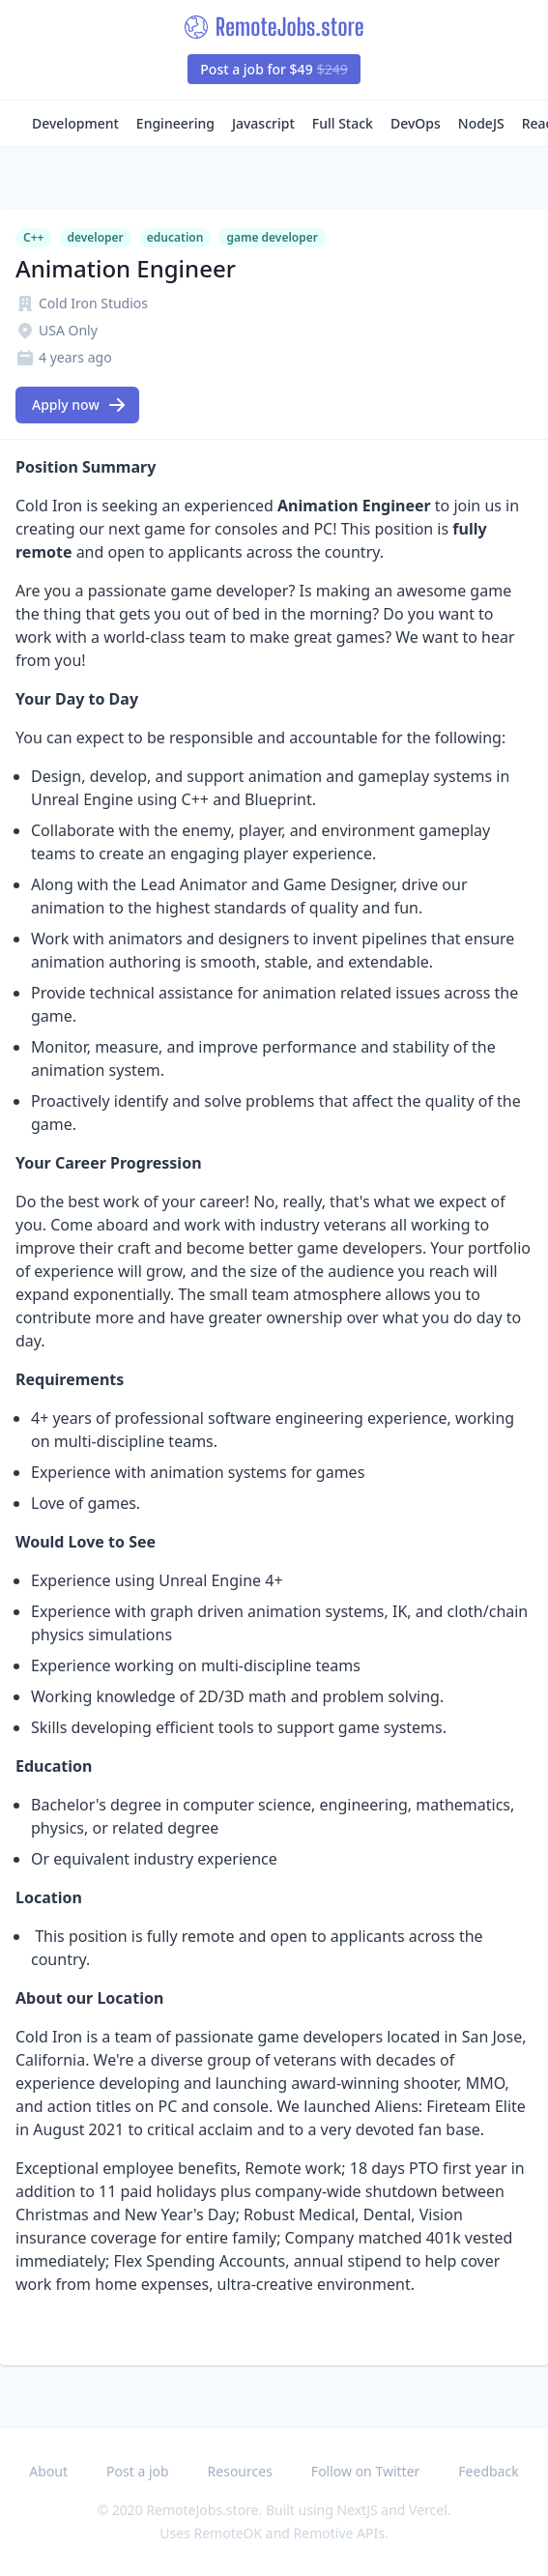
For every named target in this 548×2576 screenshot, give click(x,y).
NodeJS (481, 123)
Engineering (175, 123)
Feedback (488, 2471)
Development (75, 123)
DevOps (415, 123)
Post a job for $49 (273, 69)
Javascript (263, 123)
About (48, 2471)
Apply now (79, 405)
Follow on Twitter (365, 2471)
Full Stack (342, 123)
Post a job (137, 2471)
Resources (240, 2471)
